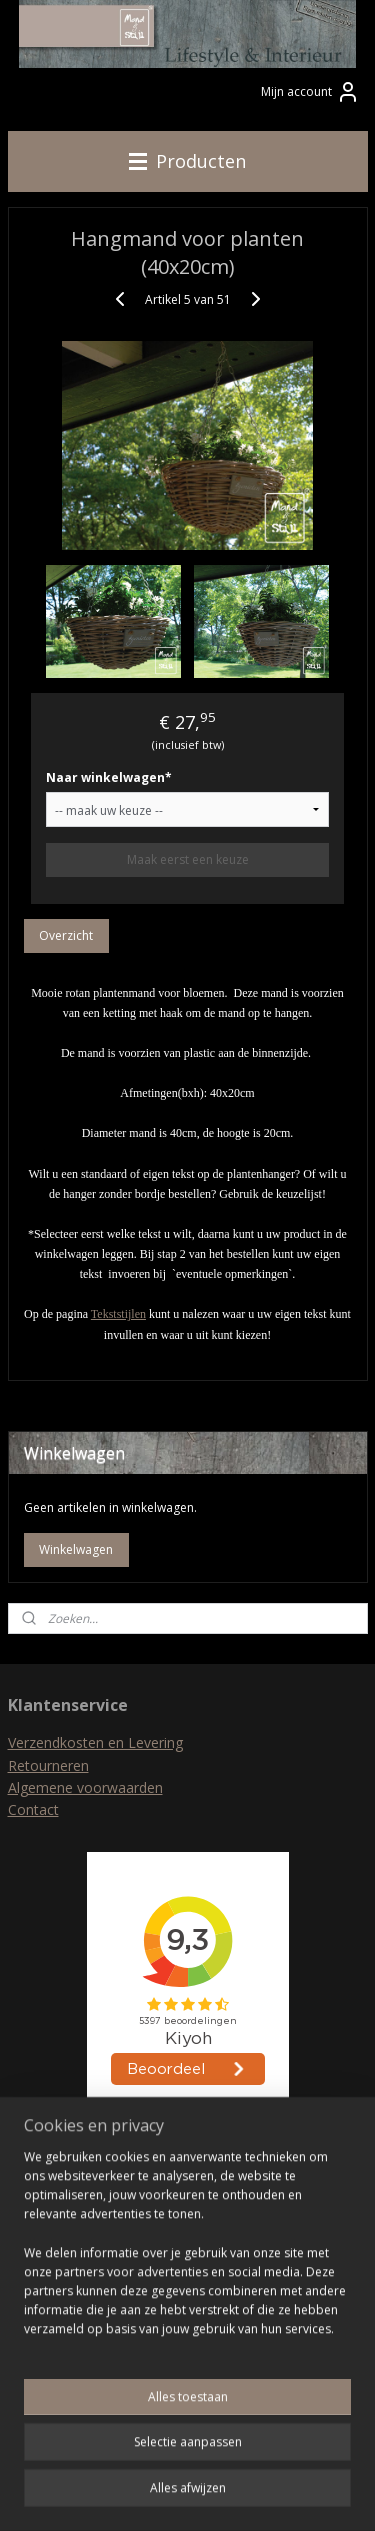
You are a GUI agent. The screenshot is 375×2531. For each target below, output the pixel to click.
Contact (33, 1809)
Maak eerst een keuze (188, 859)
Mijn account (310, 92)
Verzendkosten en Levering (95, 1742)
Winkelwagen (76, 1549)
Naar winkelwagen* (109, 777)
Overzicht (66, 935)
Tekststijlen (118, 1315)
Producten (187, 161)
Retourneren (48, 1765)
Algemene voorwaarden (85, 1787)
